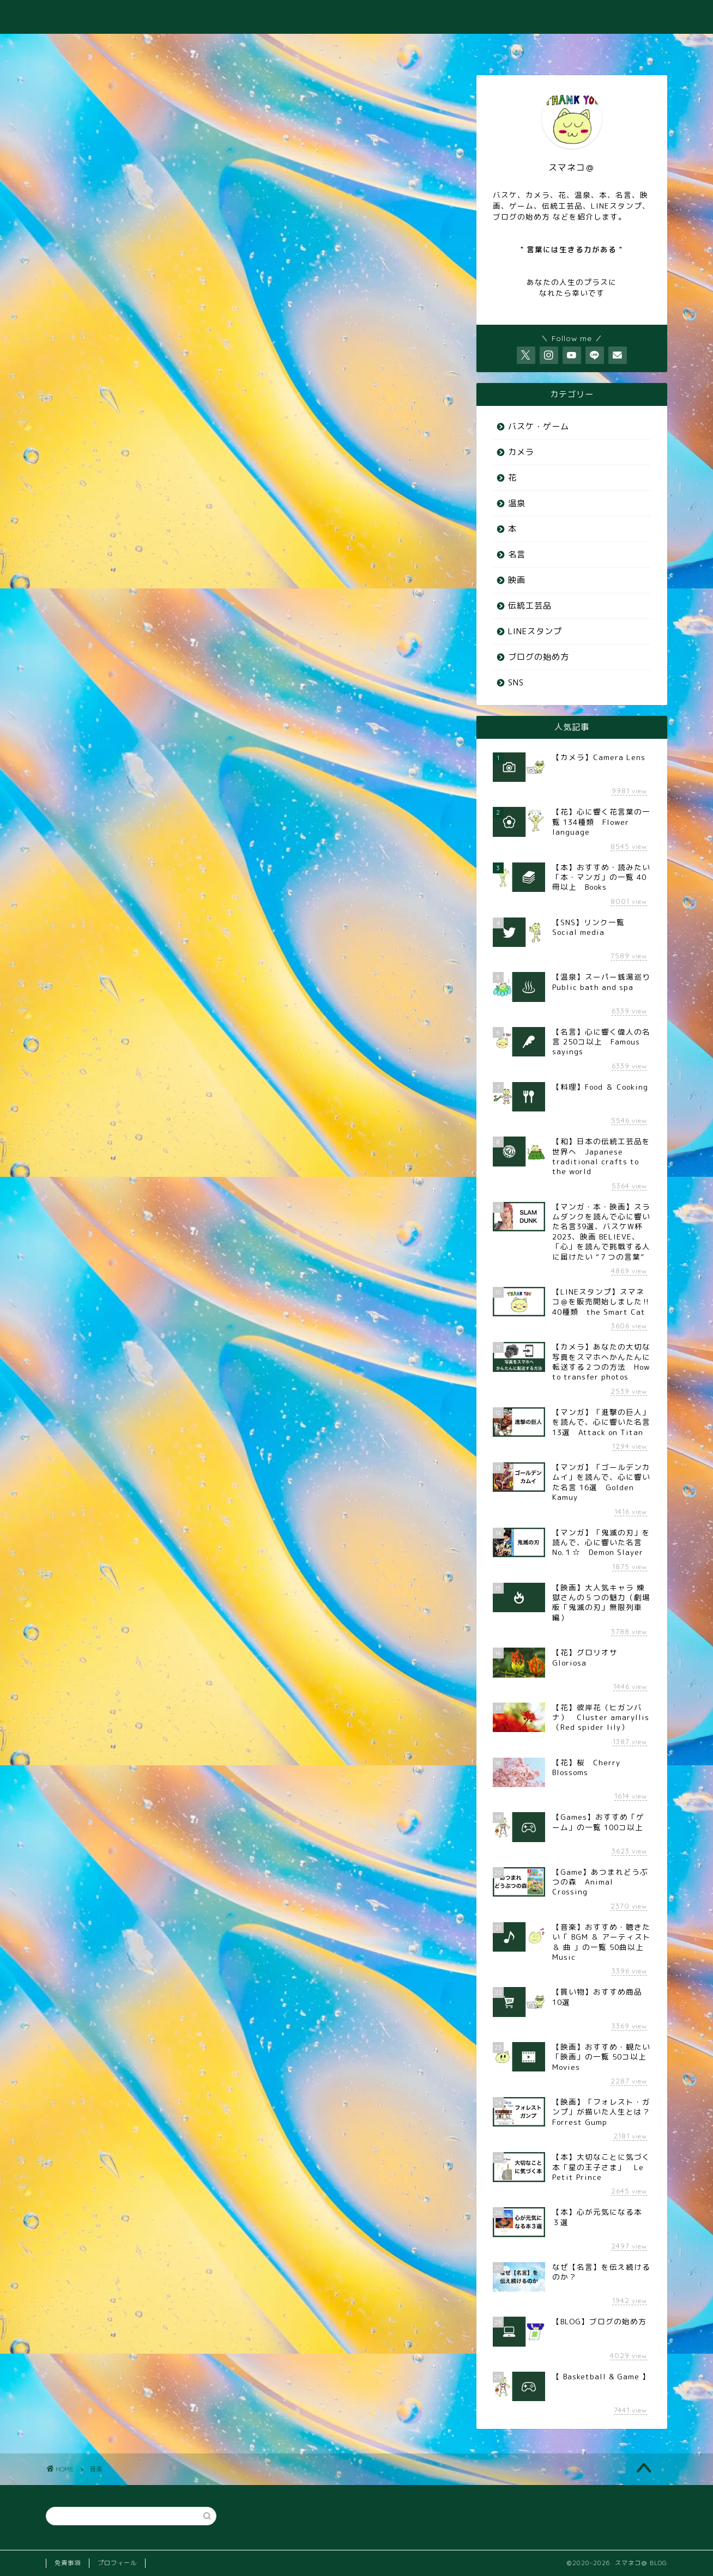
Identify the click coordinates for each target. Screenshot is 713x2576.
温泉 (516, 503)
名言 (516, 554)
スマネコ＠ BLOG (357, 16)
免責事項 (68, 2563)
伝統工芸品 (530, 605)
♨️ (226, 47)
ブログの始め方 (538, 657)
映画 (516, 580)
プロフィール (117, 2563)
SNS (516, 682)
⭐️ (636, 47)
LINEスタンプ (535, 631)
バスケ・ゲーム (538, 426)
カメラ (521, 452)
